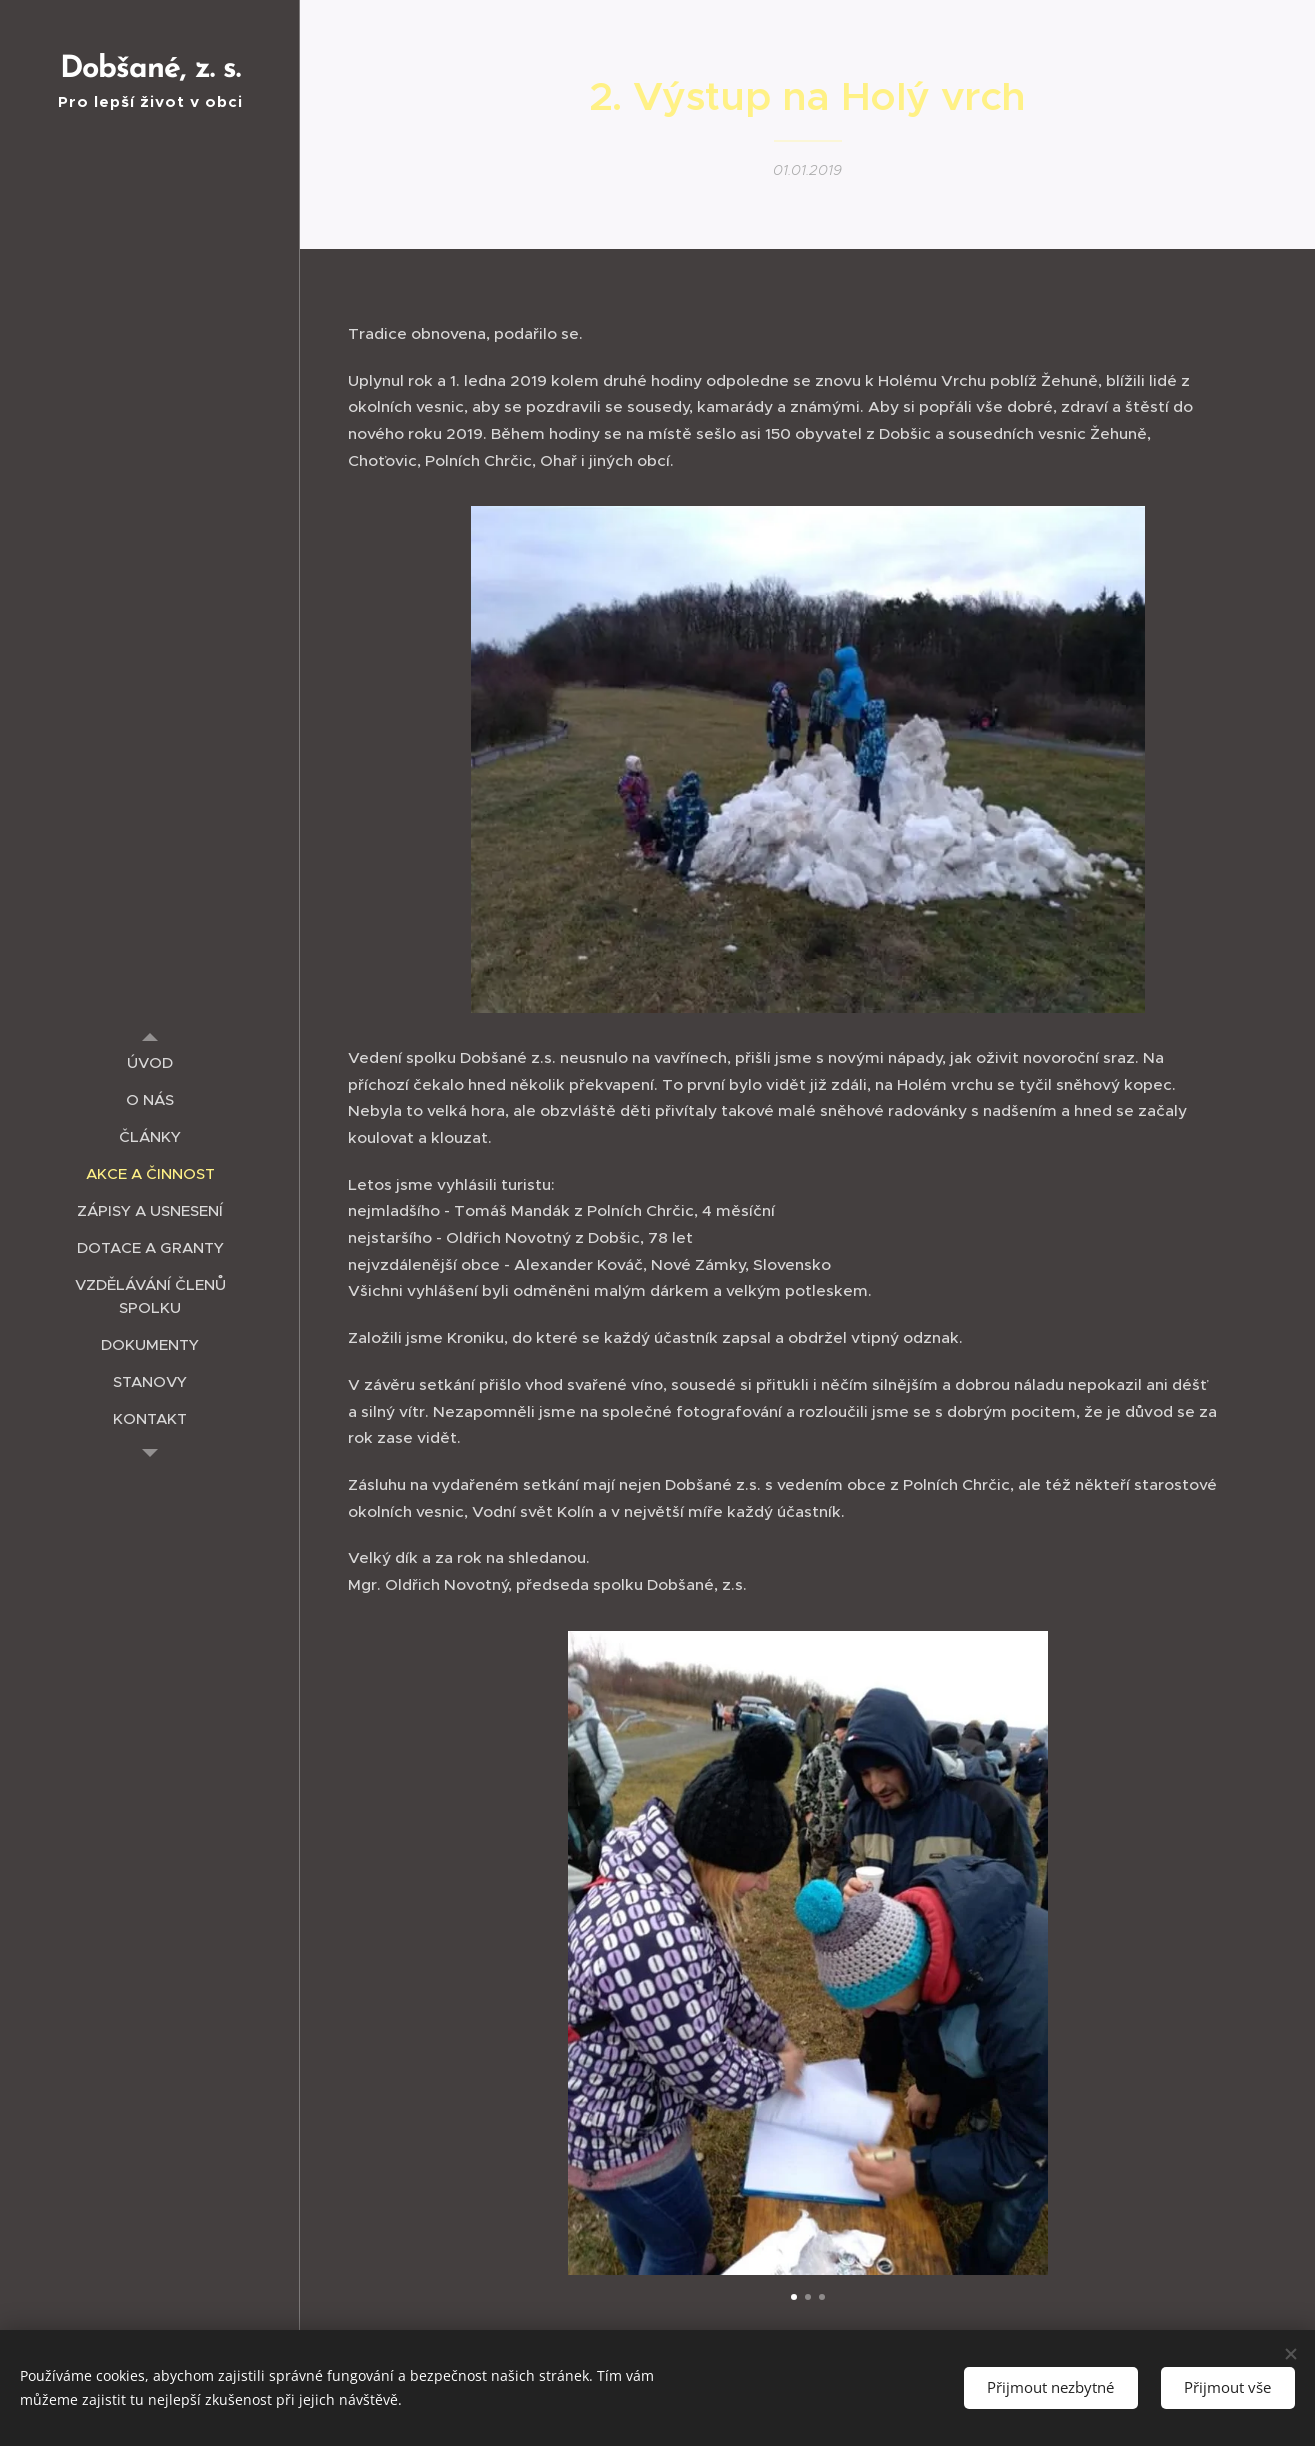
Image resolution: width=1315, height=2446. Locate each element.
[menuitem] (150, 1062)
